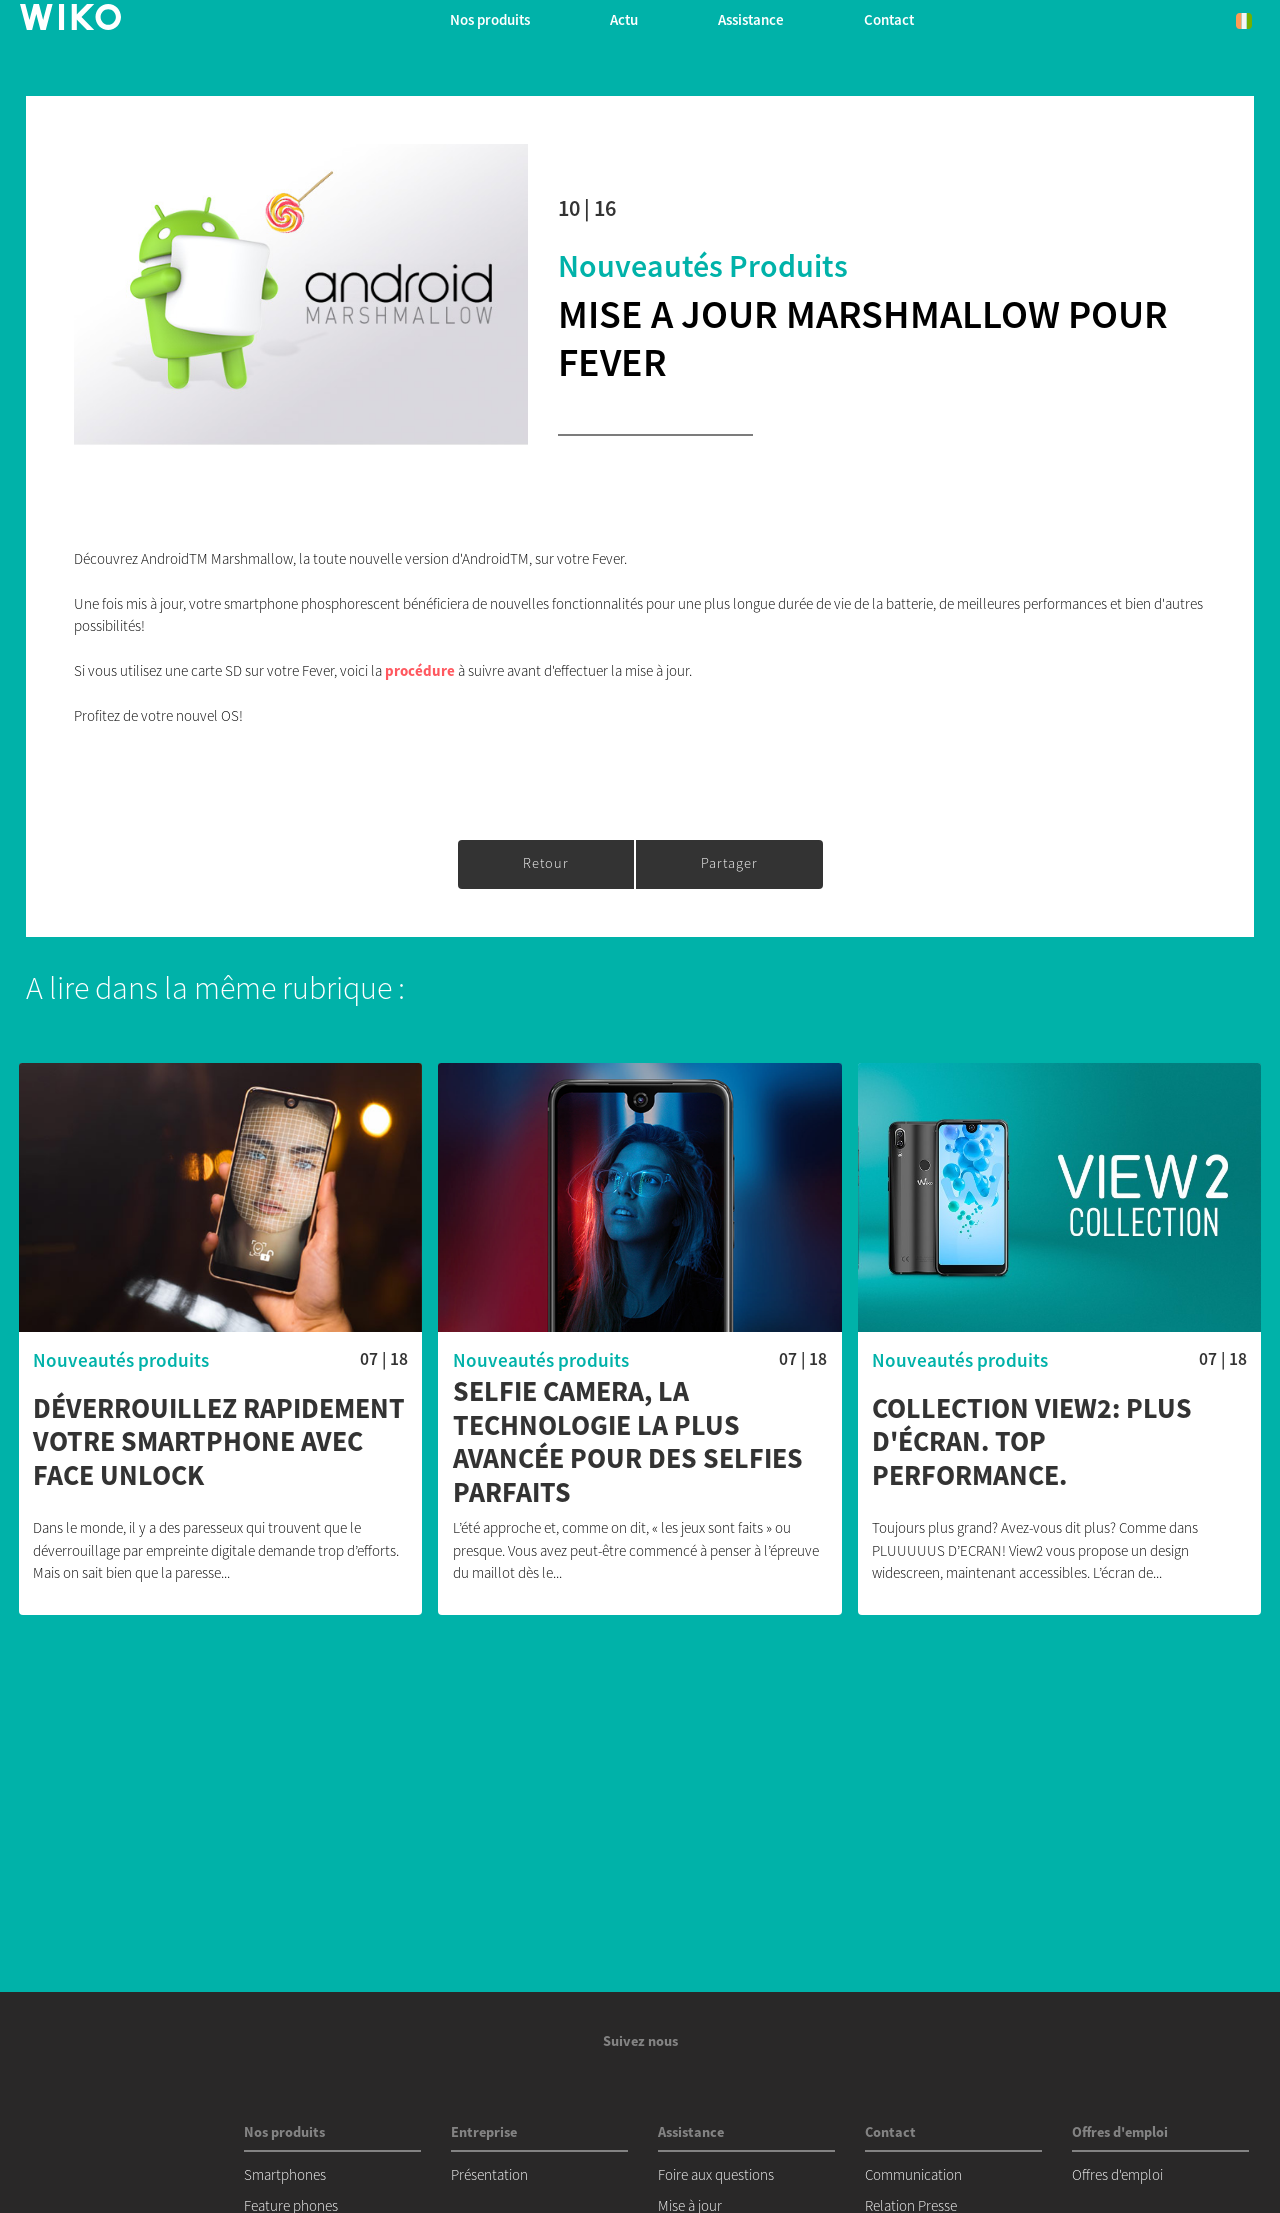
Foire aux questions (716, 2174)
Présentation (489, 2174)
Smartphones (285, 2174)
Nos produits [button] (490, 19)
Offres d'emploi (1117, 2174)
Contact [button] (889, 19)
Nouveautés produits (703, 266)
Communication (913, 2174)
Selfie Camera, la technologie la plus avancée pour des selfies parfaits (628, 1442)
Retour (546, 863)
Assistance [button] (751, 19)
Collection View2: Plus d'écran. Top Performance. (1032, 1442)
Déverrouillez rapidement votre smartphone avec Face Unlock (219, 1442)
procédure (420, 670)
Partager (729, 863)
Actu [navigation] (624, 19)
